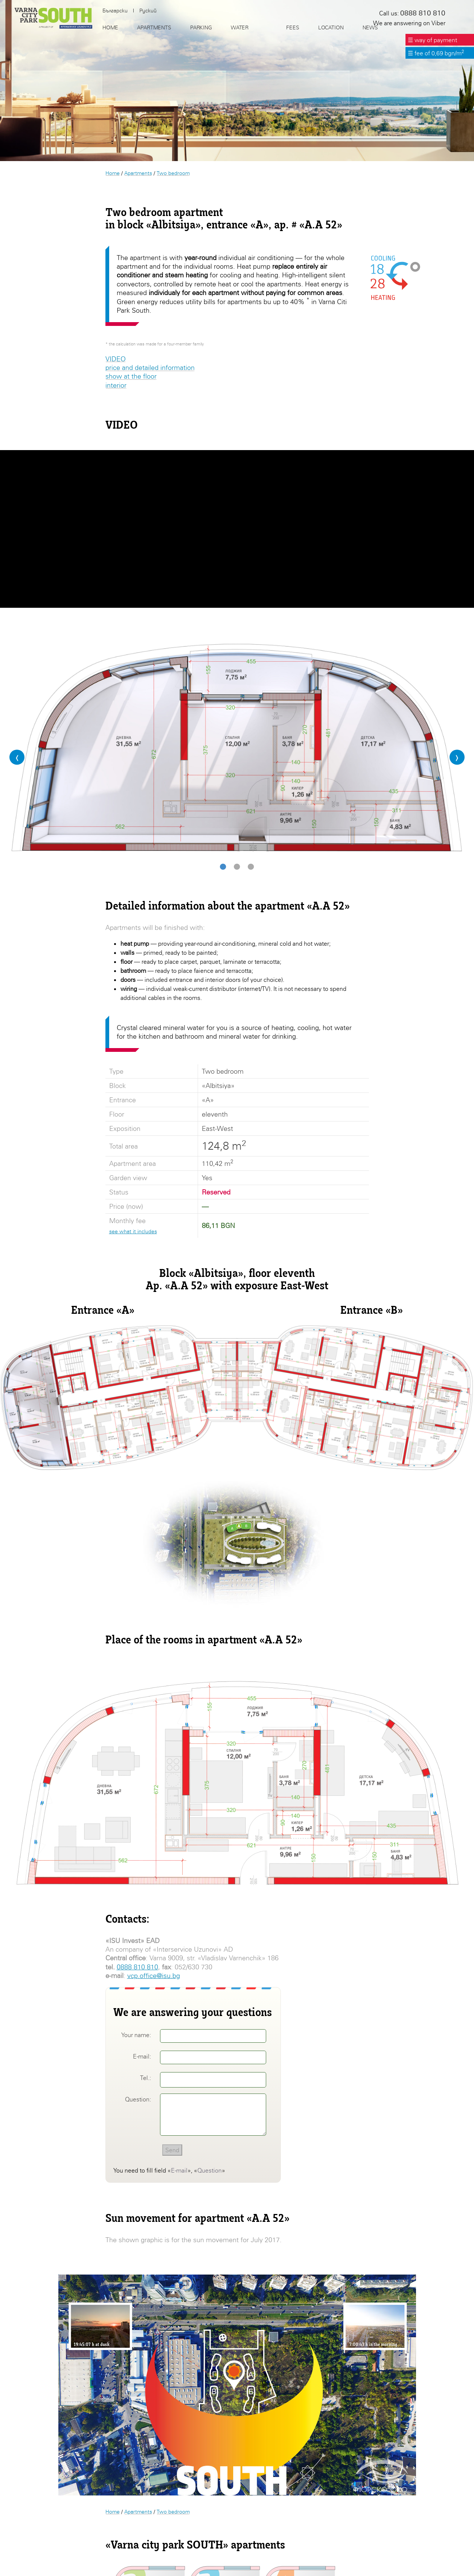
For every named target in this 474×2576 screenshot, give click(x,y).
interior (116, 385)
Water (239, 27)
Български (115, 10)
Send (172, 2150)
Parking (201, 27)
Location (331, 27)
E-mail (179, 2170)
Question (209, 2170)
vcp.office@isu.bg (153, 1975)
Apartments (138, 173)
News (370, 27)
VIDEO (115, 359)
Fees (292, 27)
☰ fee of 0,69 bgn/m (436, 53)
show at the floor (131, 376)
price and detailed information (150, 367)
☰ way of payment (432, 40)
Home (112, 173)
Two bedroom (173, 173)
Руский (148, 10)
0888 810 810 (137, 1967)
